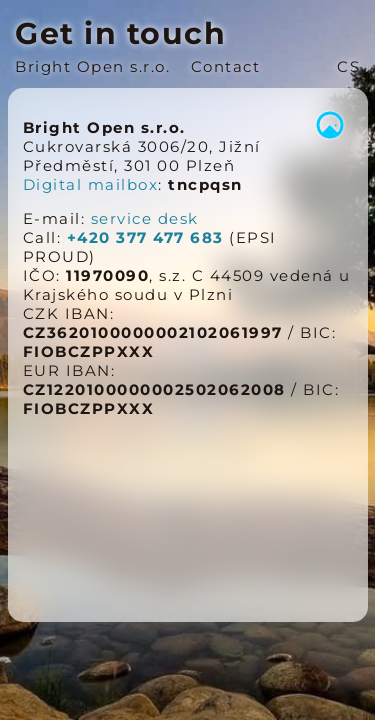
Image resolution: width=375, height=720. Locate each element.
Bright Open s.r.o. (92, 66)
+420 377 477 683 (145, 237)
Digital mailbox (91, 184)
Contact (226, 66)
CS (348, 66)
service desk (145, 218)
